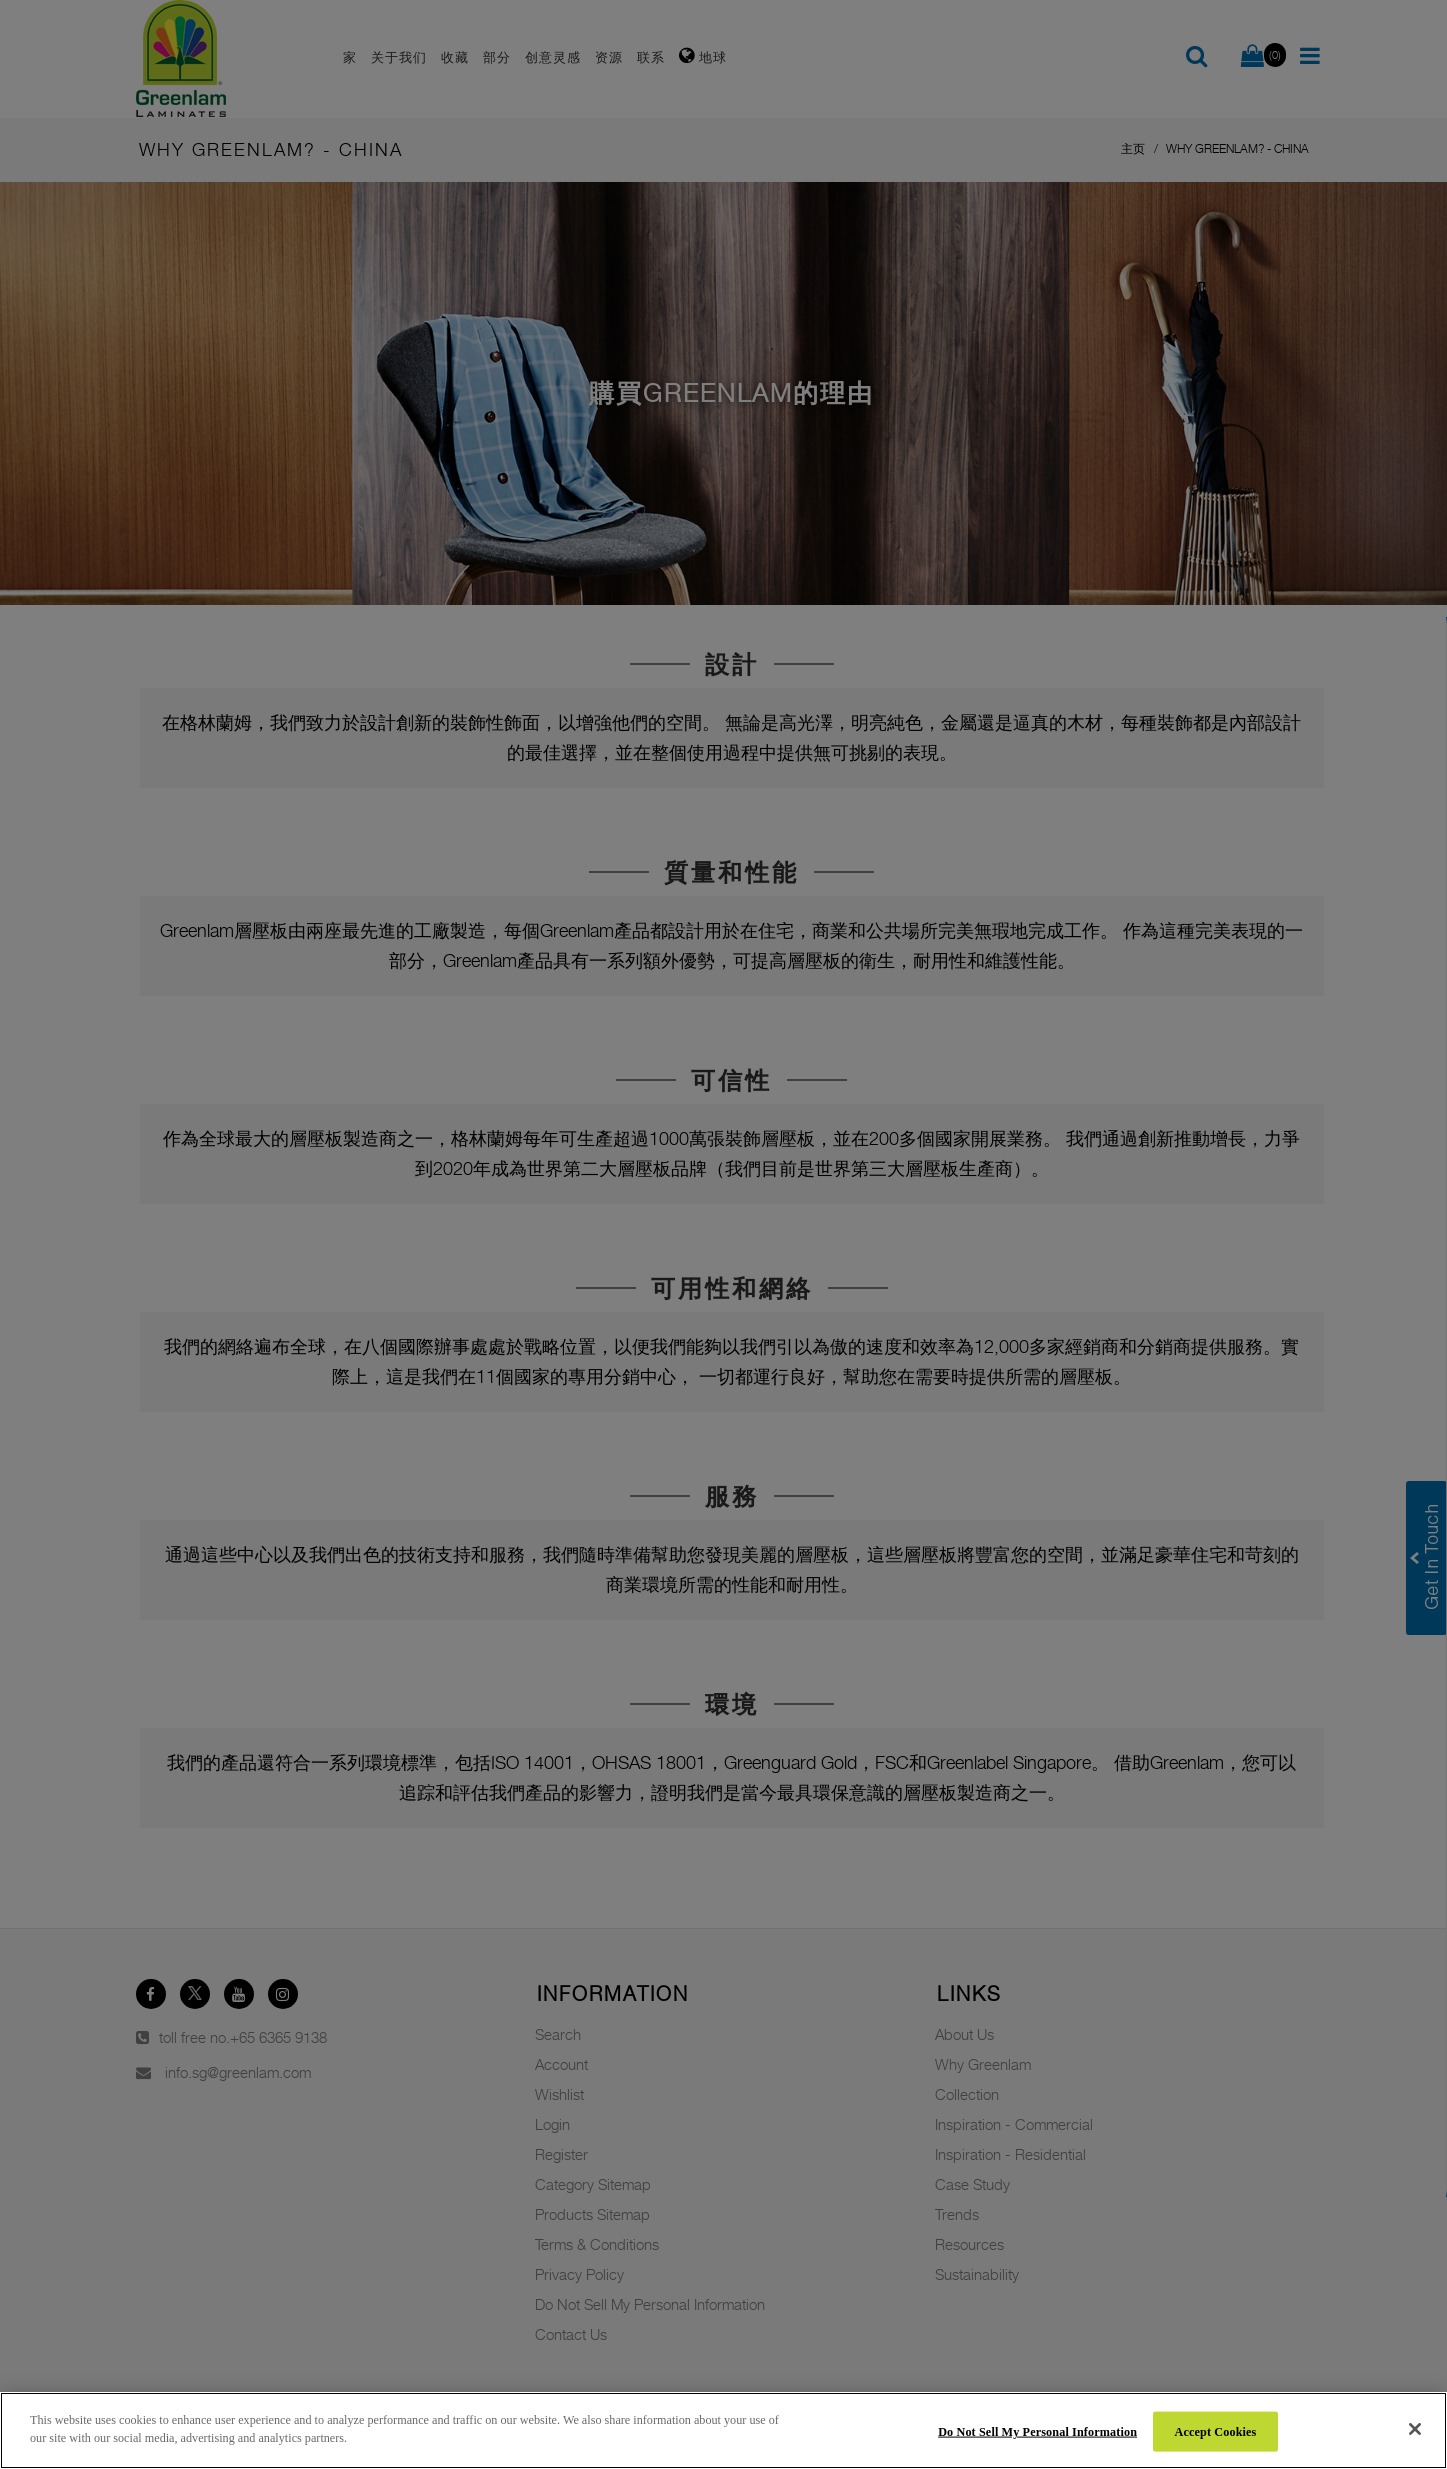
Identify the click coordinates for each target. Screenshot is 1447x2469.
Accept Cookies (1216, 2431)
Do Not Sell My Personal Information (1037, 2431)
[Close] (1415, 2429)
